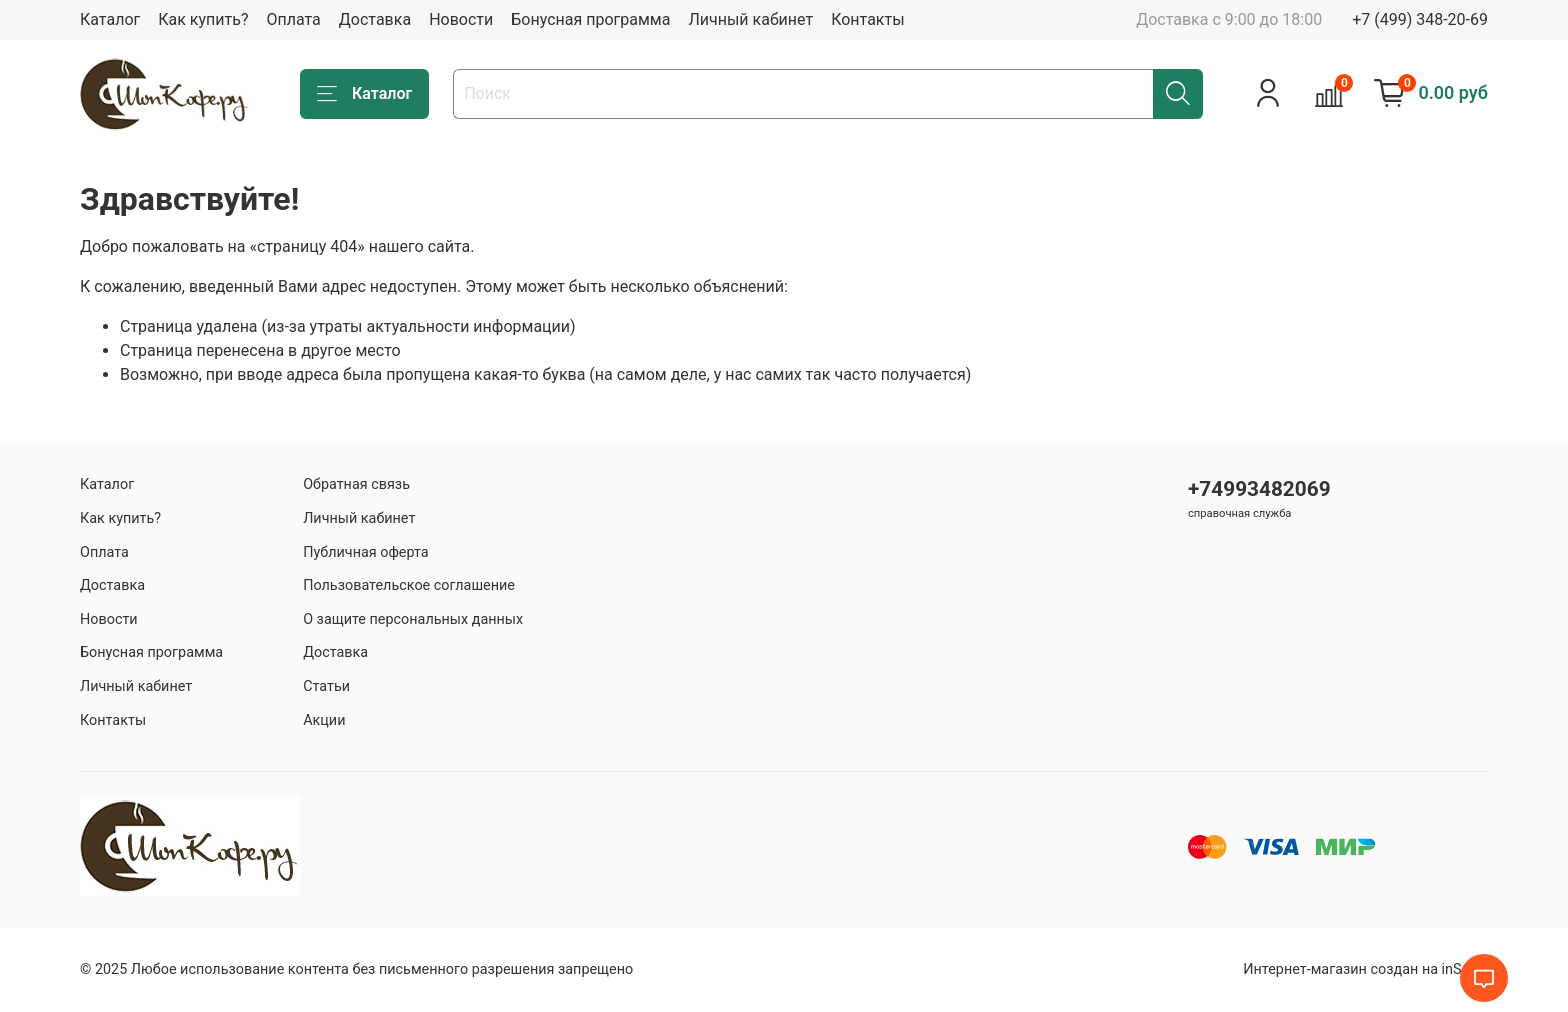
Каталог (110, 19)
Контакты (867, 19)
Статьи (326, 686)
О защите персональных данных (413, 619)
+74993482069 (1259, 489)
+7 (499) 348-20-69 (1420, 19)
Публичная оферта (366, 552)
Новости (461, 19)
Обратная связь (356, 484)
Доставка (375, 19)
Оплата (293, 19)
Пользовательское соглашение (409, 585)
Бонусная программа (590, 19)
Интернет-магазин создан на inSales (1365, 969)
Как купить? (203, 19)
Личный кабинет (750, 19)
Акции (324, 720)
